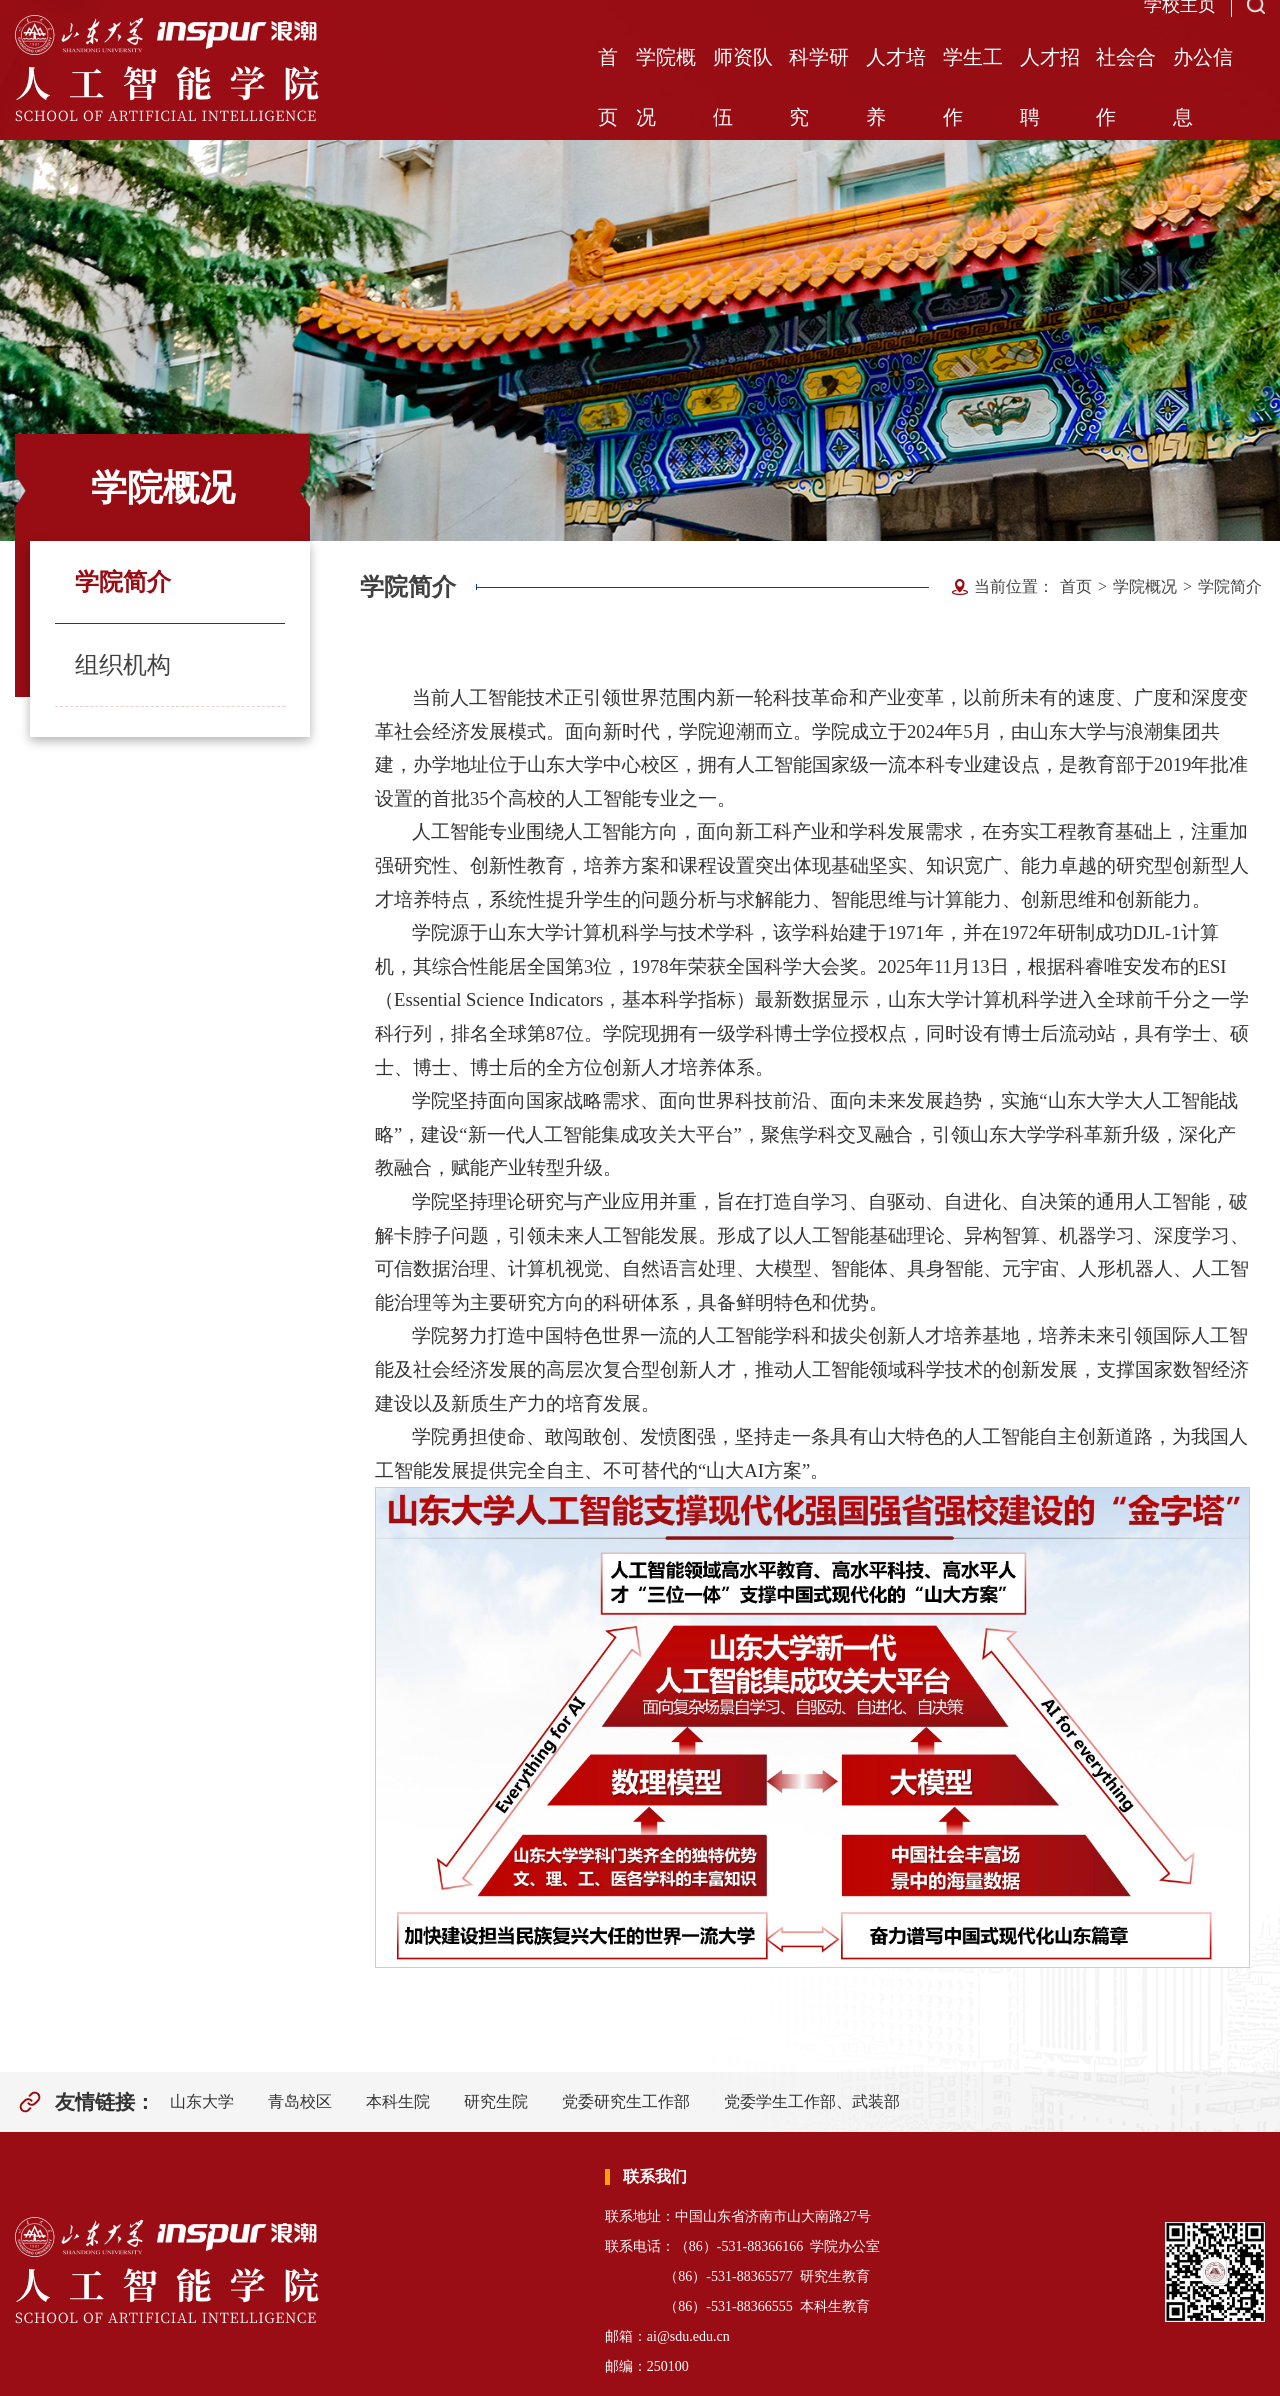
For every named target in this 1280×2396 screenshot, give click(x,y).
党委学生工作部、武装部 (812, 2101)
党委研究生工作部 (626, 2101)
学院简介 (123, 582)
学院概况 (1145, 586)
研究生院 (496, 2101)
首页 (1076, 586)
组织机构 (123, 665)
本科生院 (398, 2101)
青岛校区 (300, 2101)
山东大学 (202, 2101)
